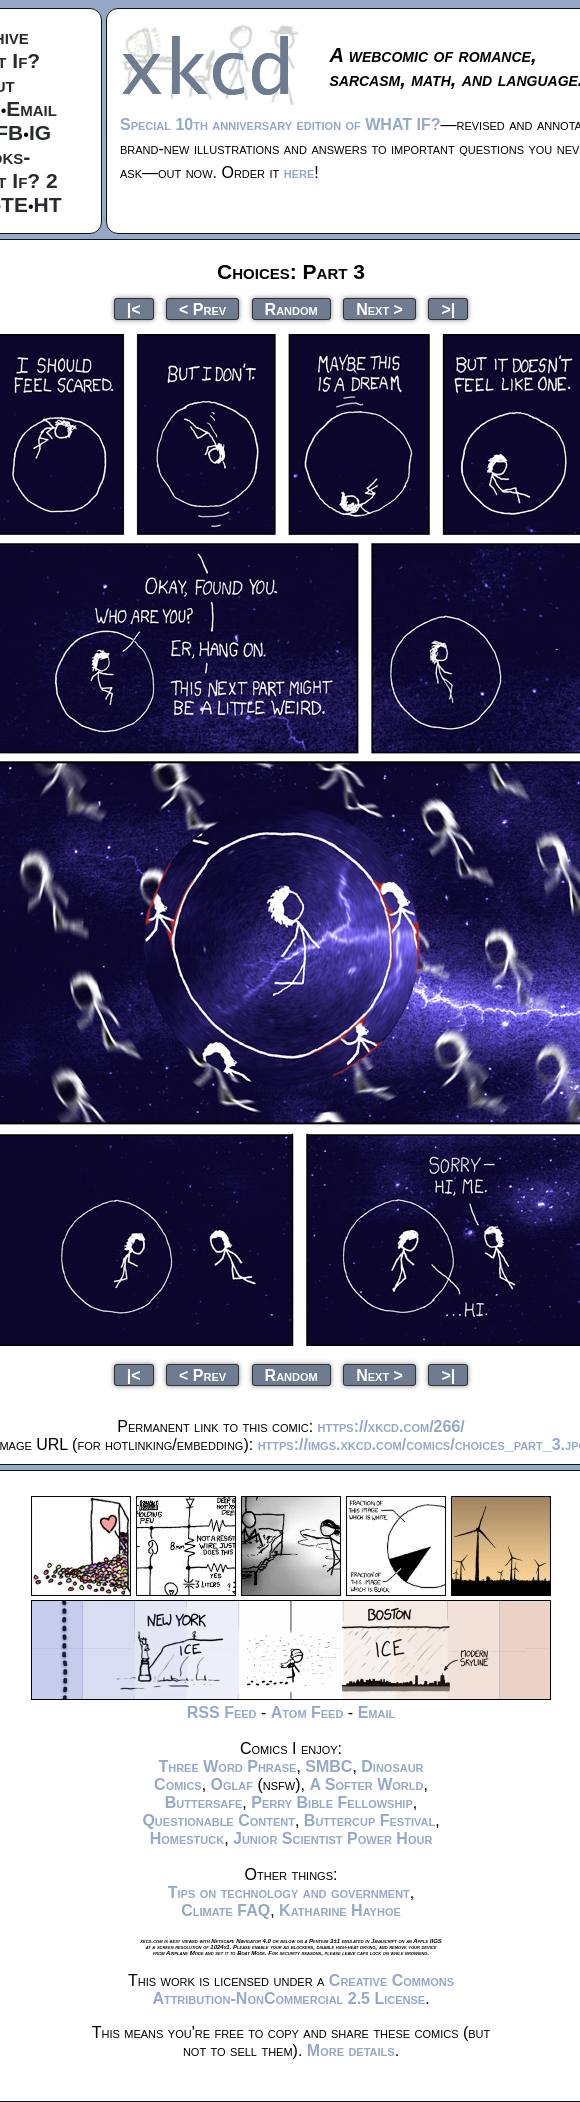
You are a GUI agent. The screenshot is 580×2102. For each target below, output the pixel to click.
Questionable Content (218, 1820)
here (299, 172)
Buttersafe (204, 1802)
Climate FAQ (225, 1910)
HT (48, 204)
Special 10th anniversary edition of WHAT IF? (280, 124)
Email (31, 108)
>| (448, 308)
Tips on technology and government (289, 1892)
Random (291, 308)
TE (14, 204)
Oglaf (232, 1784)
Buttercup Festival (369, 1820)
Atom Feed (307, 1712)
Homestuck (187, 1838)
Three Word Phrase (227, 1766)
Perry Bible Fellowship (332, 1802)
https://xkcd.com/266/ (391, 1426)
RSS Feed (222, 1712)
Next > (379, 308)
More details (351, 2050)
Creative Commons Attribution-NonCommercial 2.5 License (303, 1989)
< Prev (202, 308)
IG (40, 132)
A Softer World (366, 1784)
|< (134, 308)
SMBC (328, 1766)
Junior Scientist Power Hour (332, 1838)
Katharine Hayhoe (340, 1910)
